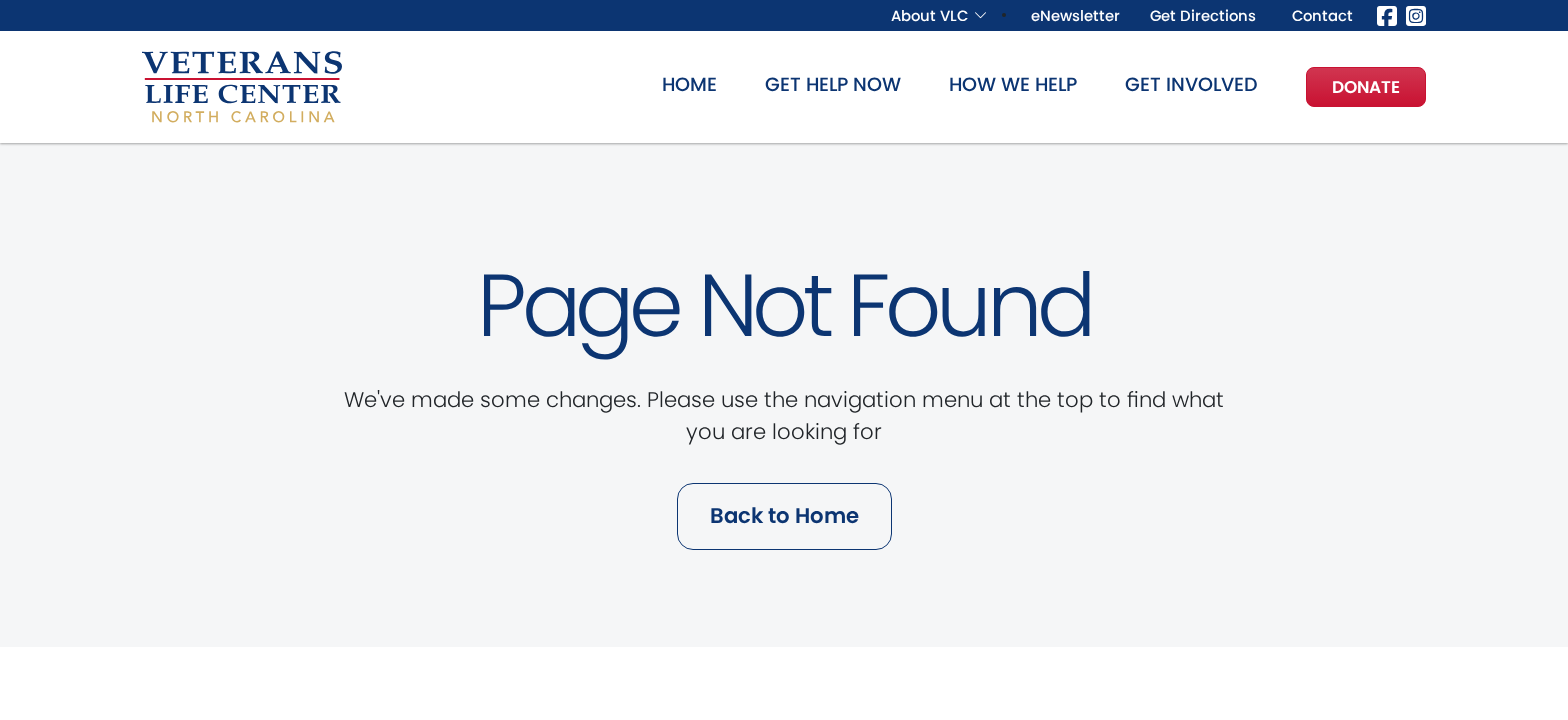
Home (689, 84)
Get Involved (1191, 84)
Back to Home (784, 515)
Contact (1322, 15)
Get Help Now (833, 84)
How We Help (1013, 84)
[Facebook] (1387, 14)
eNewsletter (1075, 15)
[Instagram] (1416, 14)
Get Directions (1203, 15)
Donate (1366, 87)
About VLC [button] (929, 15)
